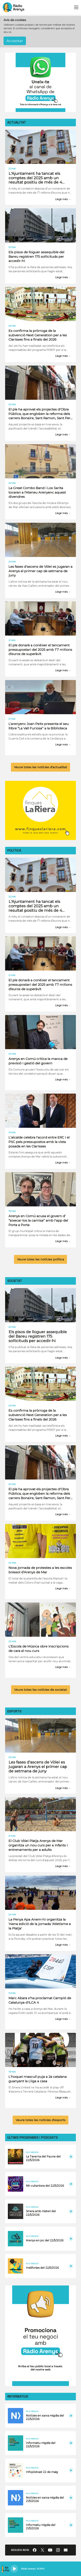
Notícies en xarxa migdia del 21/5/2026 (45, 2499)
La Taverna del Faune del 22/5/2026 (43, 2158)
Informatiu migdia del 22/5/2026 (40, 2444)
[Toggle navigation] (76, 7)
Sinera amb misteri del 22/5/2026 (41, 2213)
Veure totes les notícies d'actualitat (40, 767)
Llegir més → (63, 199)
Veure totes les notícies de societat (40, 1689)
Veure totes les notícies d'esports (40, 2120)
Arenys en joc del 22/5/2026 (44, 2240)
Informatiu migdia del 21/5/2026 (40, 2526)
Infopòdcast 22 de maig (42, 2472)
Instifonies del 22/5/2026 (42, 2267)
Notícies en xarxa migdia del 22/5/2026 (45, 2417)
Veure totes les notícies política (40, 1259)
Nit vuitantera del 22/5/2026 (45, 2185)
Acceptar (14, 40)
